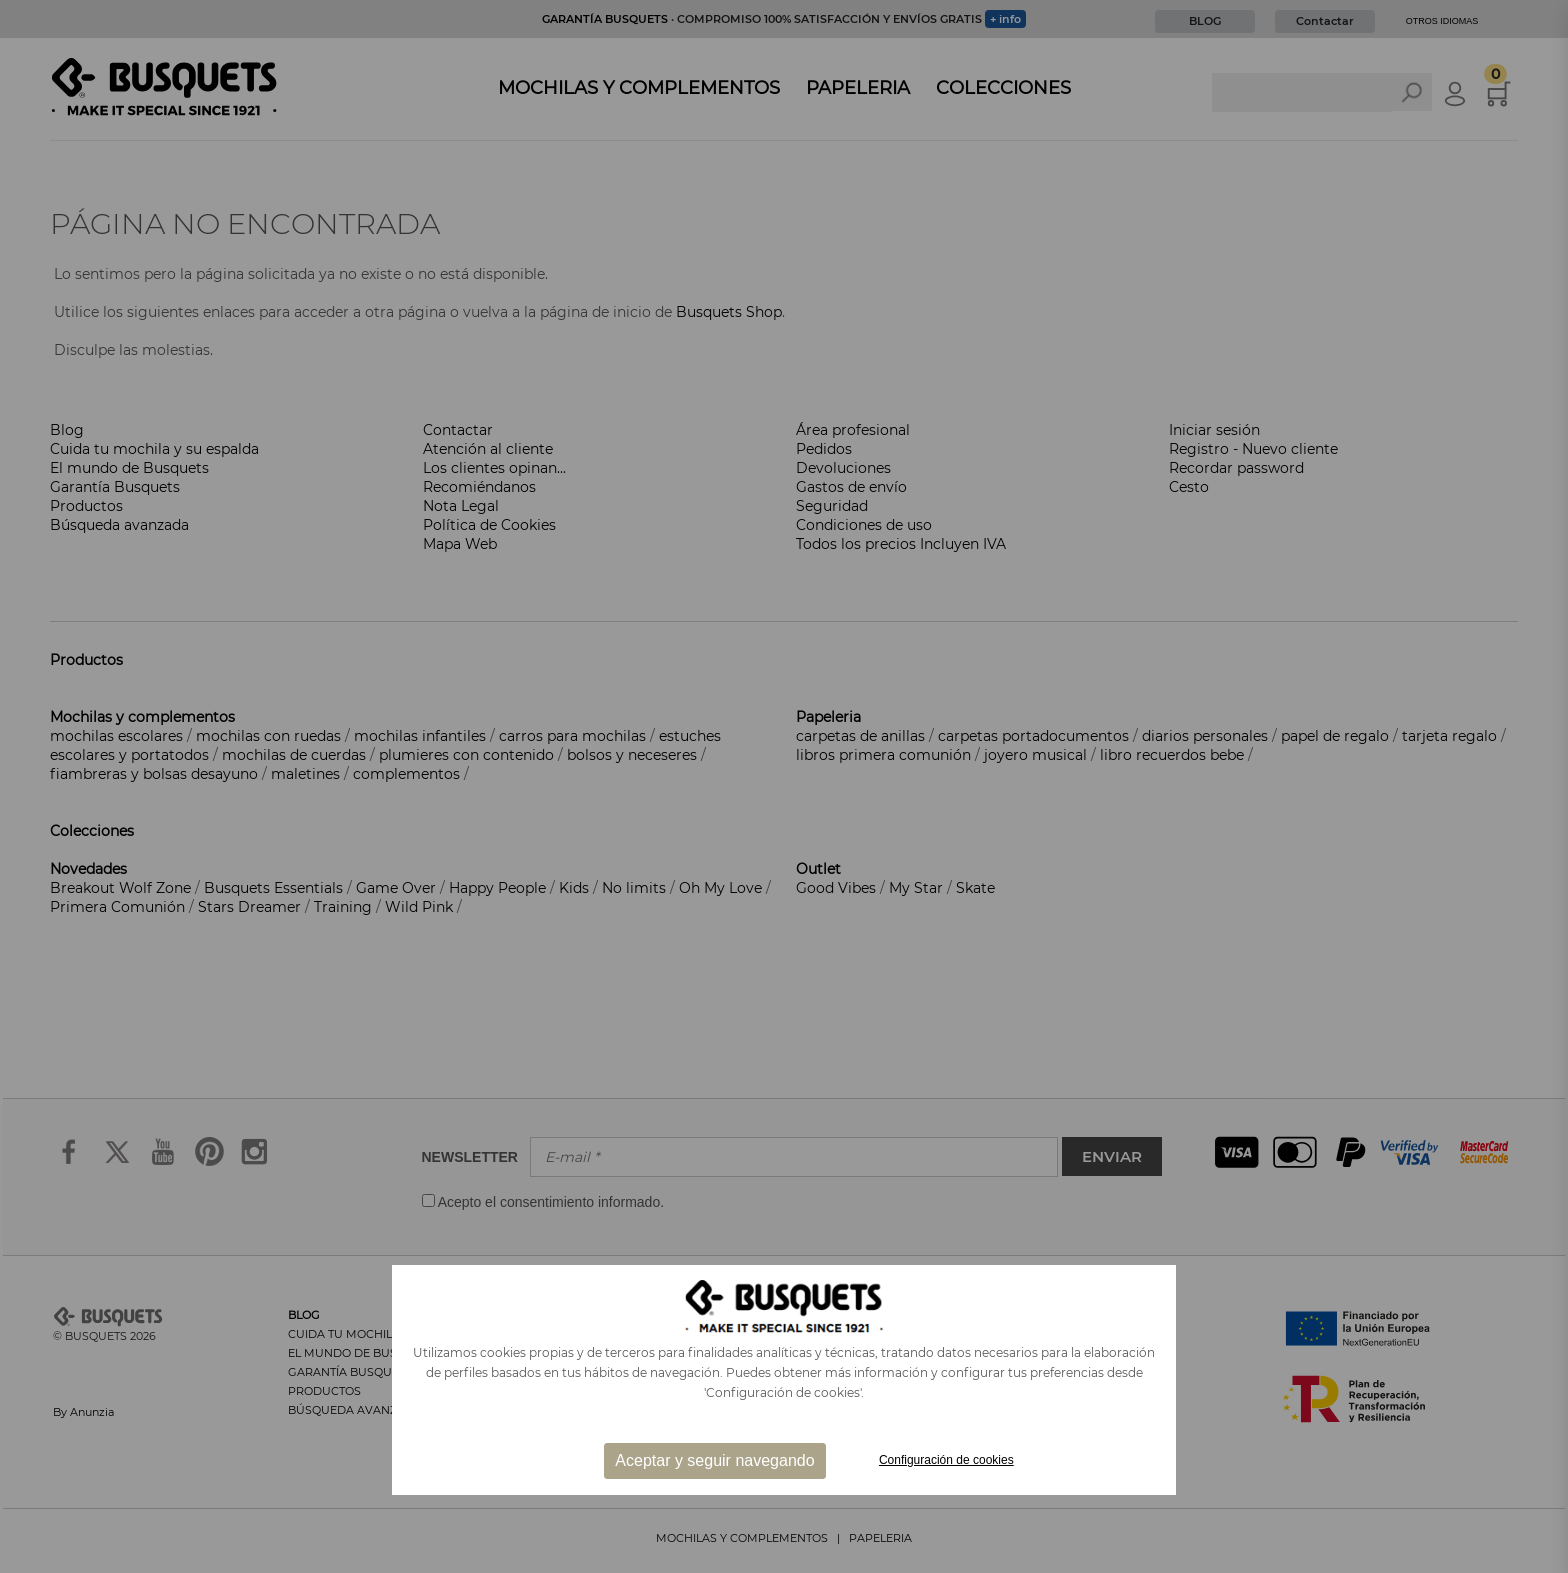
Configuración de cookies (946, 1460)
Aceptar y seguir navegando (714, 1460)
